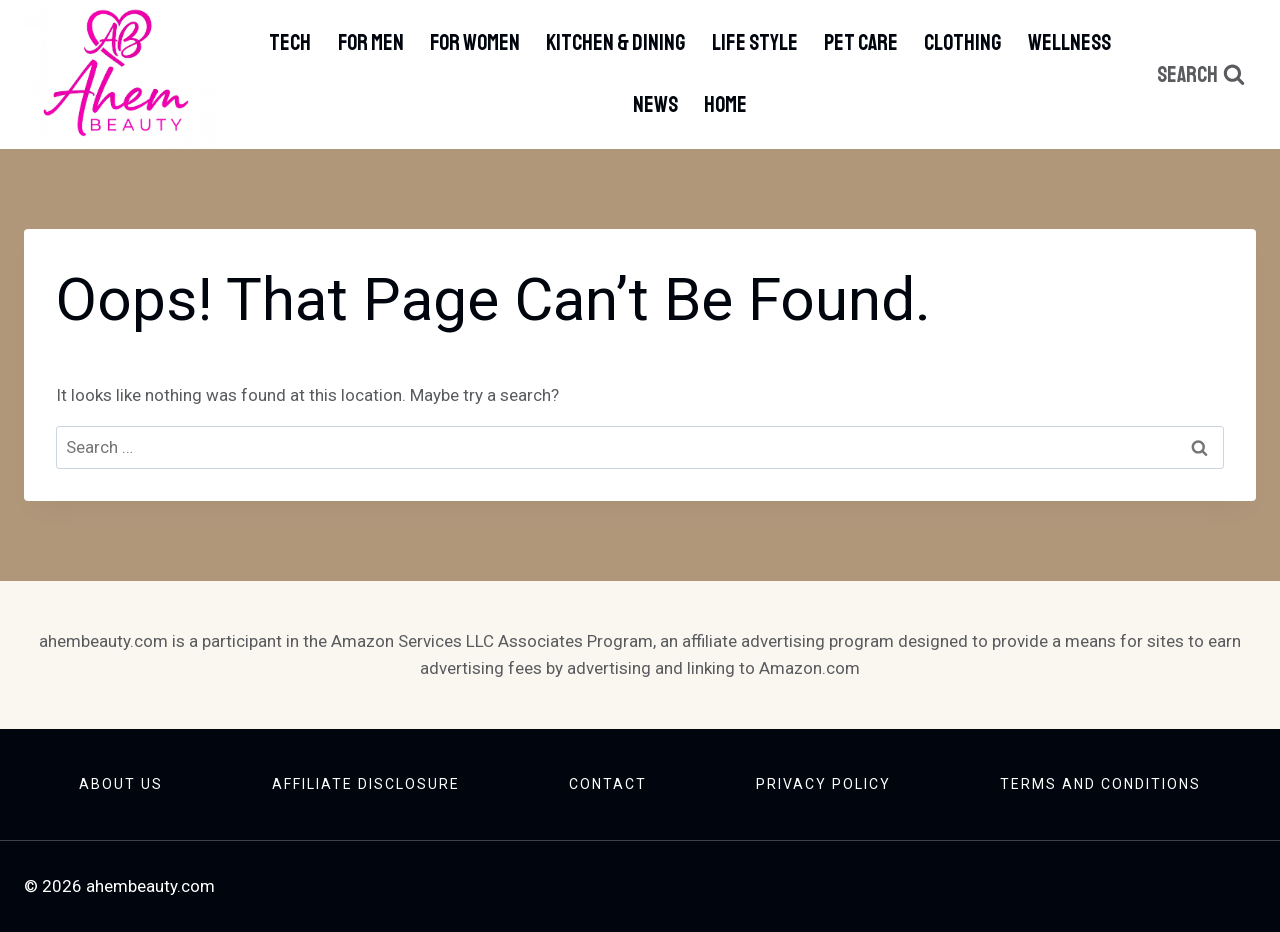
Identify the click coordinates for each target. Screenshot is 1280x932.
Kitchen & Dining (615, 43)
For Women (475, 43)
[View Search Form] (1201, 75)
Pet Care (861, 43)
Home (725, 105)
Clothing (962, 43)
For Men (371, 43)
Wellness (1069, 43)
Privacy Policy (823, 784)
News (655, 105)
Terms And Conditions (1100, 784)
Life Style (755, 43)
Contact (608, 784)
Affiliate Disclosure (366, 784)
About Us (121, 784)
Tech (290, 43)
